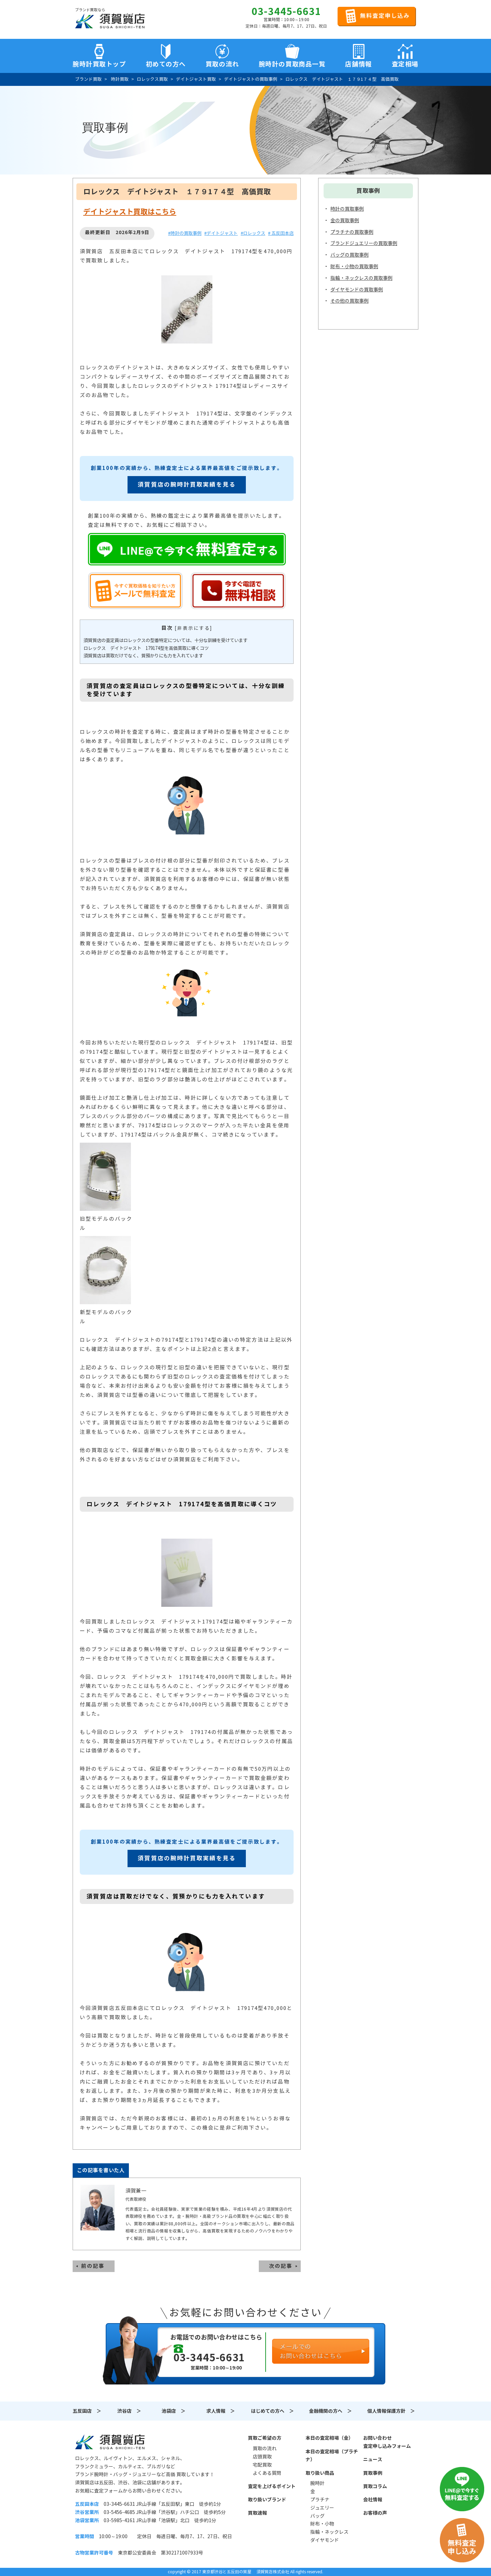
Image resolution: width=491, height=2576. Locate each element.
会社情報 (372, 2500)
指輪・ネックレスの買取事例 (361, 278)
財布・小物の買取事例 (354, 266)
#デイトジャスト (221, 233)
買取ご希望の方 (264, 2438)
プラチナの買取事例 (351, 232)
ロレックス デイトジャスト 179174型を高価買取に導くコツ (146, 648)
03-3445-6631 (286, 11)
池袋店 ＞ (173, 2411)
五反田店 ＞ (87, 2411)
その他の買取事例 (349, 301)
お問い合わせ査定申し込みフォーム (387, 2442)
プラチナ (319, 2500)
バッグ (317, 2516)
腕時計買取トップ (99, 64)
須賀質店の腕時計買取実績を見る (187, 484)
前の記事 (92, 2266)
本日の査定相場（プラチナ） (332, 2456)
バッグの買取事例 (349, 255)
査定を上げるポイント (272, 2486)
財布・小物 (322, 2524)
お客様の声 (375, 2513)
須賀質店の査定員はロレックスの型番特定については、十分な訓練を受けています (166, 640)
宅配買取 (262, 2465)
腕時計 (317, 2483)
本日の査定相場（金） (329, 2438)
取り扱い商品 (320, 2473)
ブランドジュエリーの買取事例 (363, 243)
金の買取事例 (344, 220)
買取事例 (372, 2473)
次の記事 (280, 2266)
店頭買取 (262, 2457)
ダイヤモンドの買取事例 (356, 290)
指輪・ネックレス (329, 2532)
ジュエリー (322, 2508)
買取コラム (375, 2486)
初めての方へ (166, 64)
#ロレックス (253, 233)
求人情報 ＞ (220, 2411)
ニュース (372, 2459)
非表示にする (193, 628)
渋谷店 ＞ (129, 2411)
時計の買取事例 (347, 209)
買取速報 (257, 2513)
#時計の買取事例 (185, 233)
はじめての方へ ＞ (272, 2411)
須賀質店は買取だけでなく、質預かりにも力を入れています (143, 656)
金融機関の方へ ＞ (330, 2411)
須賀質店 (110, 2441)
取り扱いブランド (267, 2500)
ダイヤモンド (324, 2540)
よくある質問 (267, 2473)
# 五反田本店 (281, 233)
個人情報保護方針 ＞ (391, 2411)
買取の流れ (222, 64)
